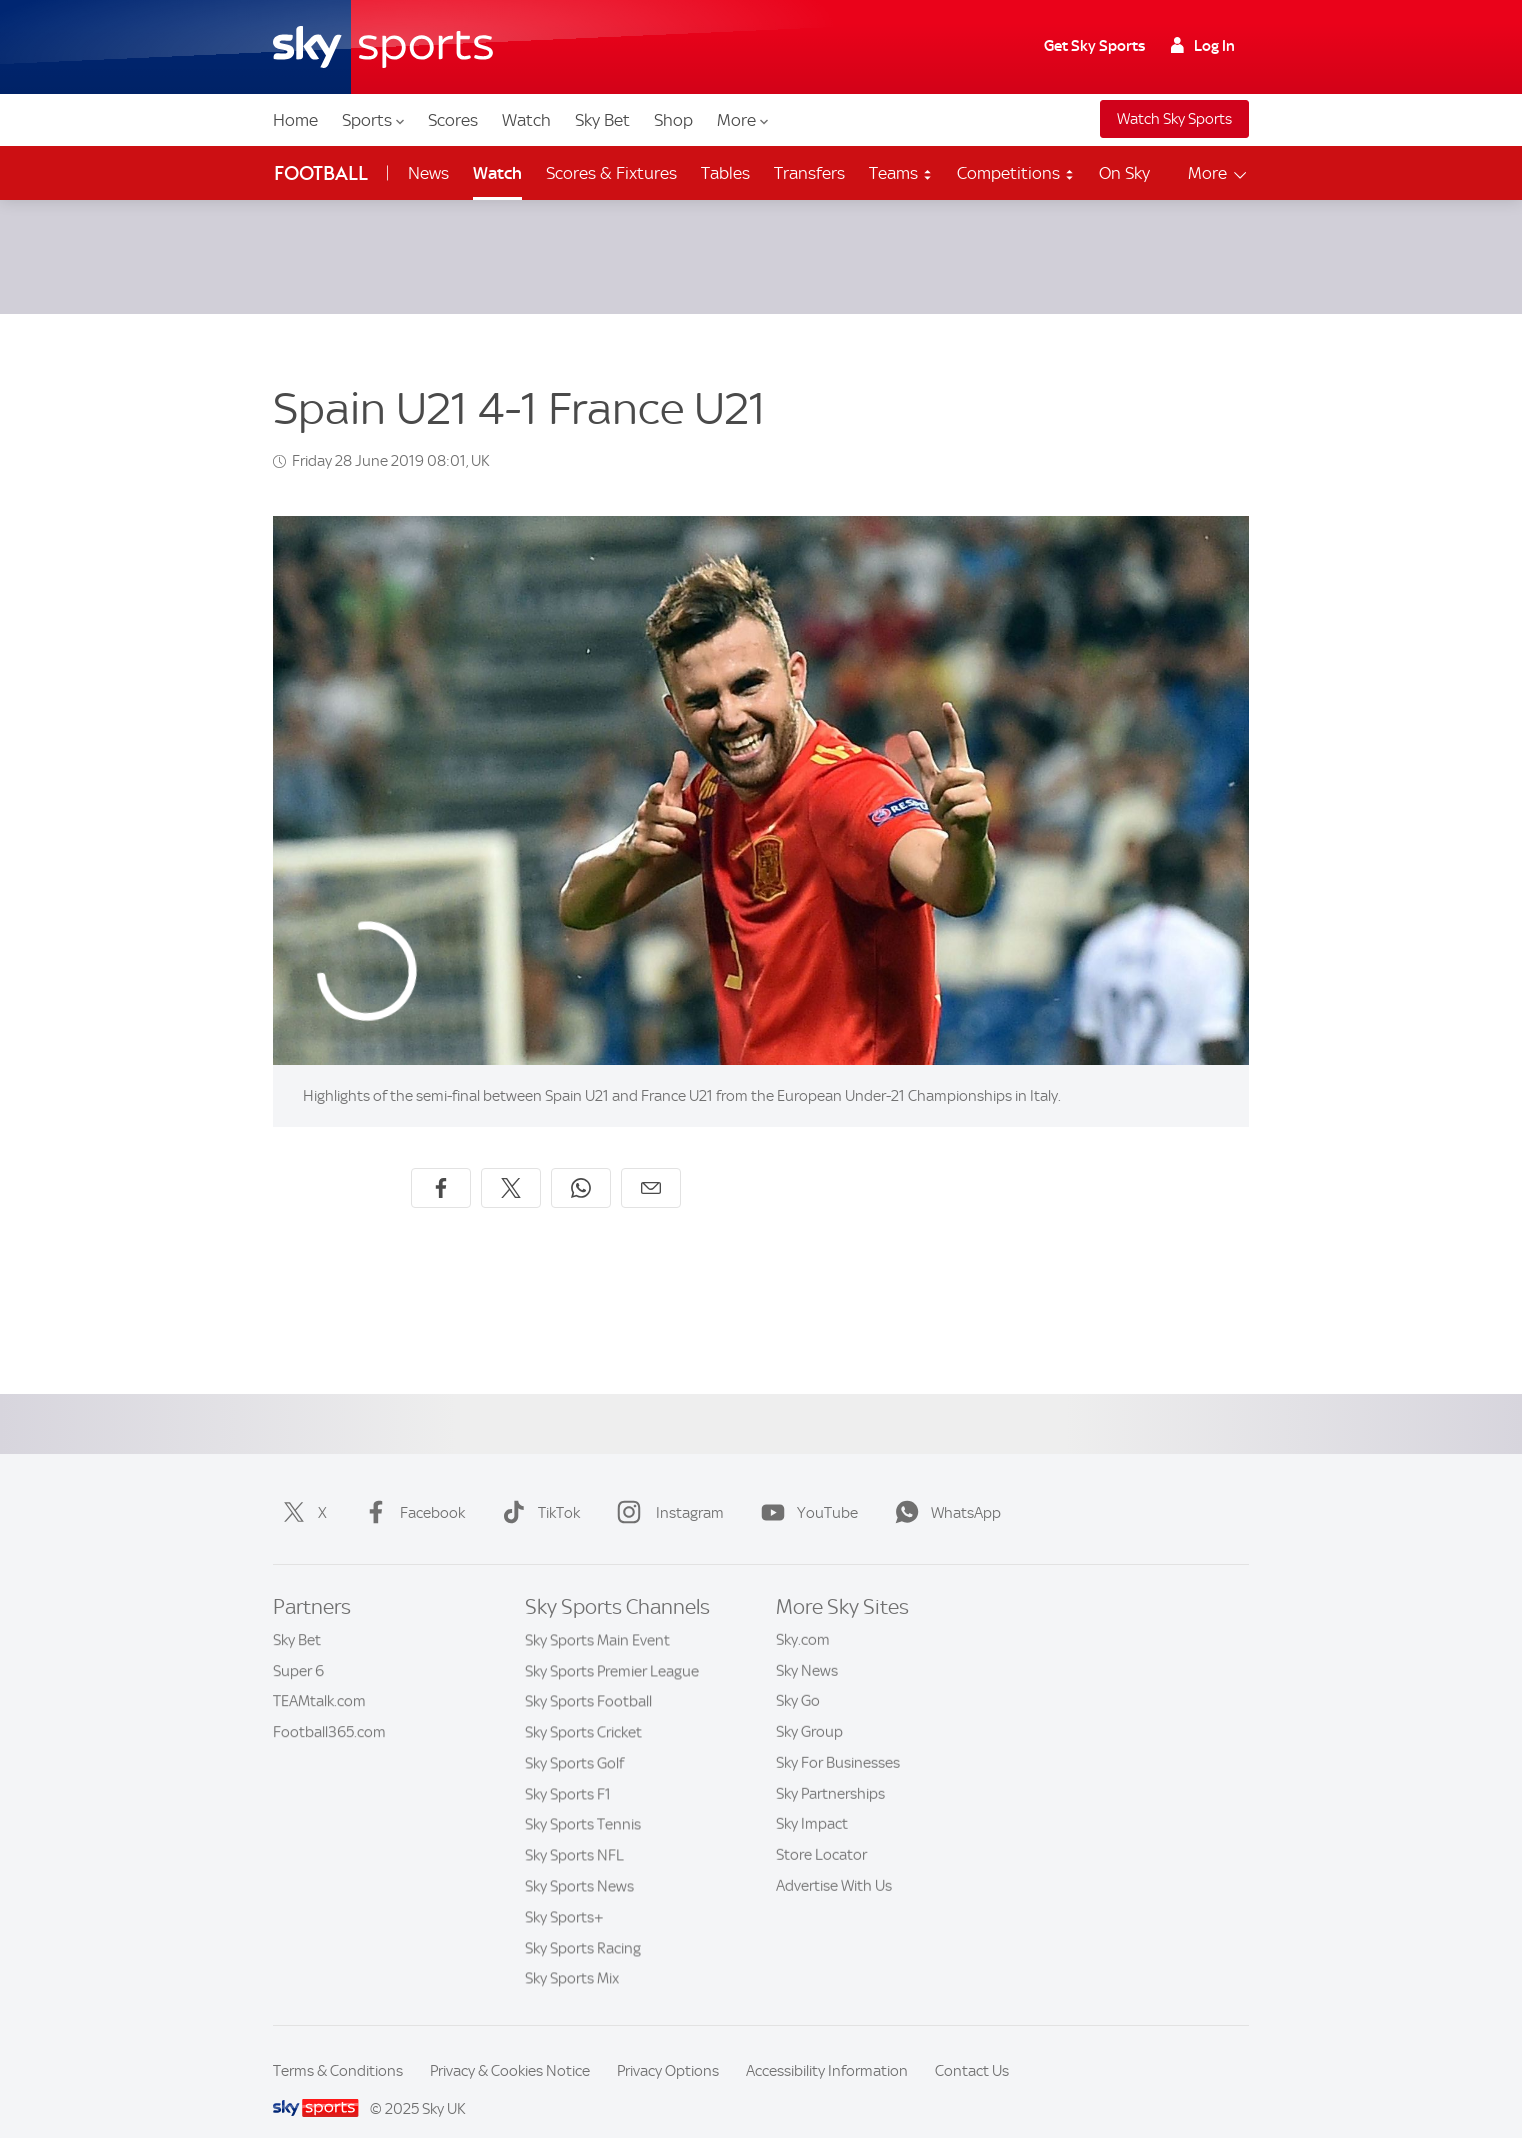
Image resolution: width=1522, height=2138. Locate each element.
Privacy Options (668, 2047)
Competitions (1016, 173)
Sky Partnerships (830, 1770)
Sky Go (798, 1677)
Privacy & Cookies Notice (510, 2047)
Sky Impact (812, 1800)
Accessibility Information (827, 2047)
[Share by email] (651, 1164)
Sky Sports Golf (574, 1739)
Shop (673, 120)
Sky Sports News (579, 1862)
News (428, 173)
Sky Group (809, 1708)
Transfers (809, 173)
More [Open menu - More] (1218, 173)
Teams (901, 173)
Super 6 (298, 1647)
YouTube (805, 1489)
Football (321, 173)
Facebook (410, 1489)
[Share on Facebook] (441, 1164)
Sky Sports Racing (583, 1924)
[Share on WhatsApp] (581, 1164)
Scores (453, 120)
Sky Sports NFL (574, 1831)
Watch (526, 120)
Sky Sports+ (564, 1893)
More (742, 120)
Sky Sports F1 (568, 1770)
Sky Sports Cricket (583, 1708)
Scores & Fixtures (611, 173)
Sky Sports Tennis (583, 1800)
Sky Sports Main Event (597, 1616)
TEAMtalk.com (319, 1677)
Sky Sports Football (588, 1677)
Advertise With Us (834, 1862)
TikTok (537, 1489)
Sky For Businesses (838, 1739)
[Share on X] (511, 1164)
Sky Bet (602, 120)
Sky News (807, 1647)
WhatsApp (944, 1489)
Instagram (666, 1489)
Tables (725, 173)
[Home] (383, 47)
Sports (373, 120)
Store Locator (821, 1831)
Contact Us (972, 2047)
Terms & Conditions (338, 2047)
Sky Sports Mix (572, 1954)
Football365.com (329, 1708)
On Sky (1124, 173)
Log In (1203, 46)
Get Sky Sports (1094, 46)
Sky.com (803, 1616)
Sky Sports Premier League (612, 1647)
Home (295, 120)
